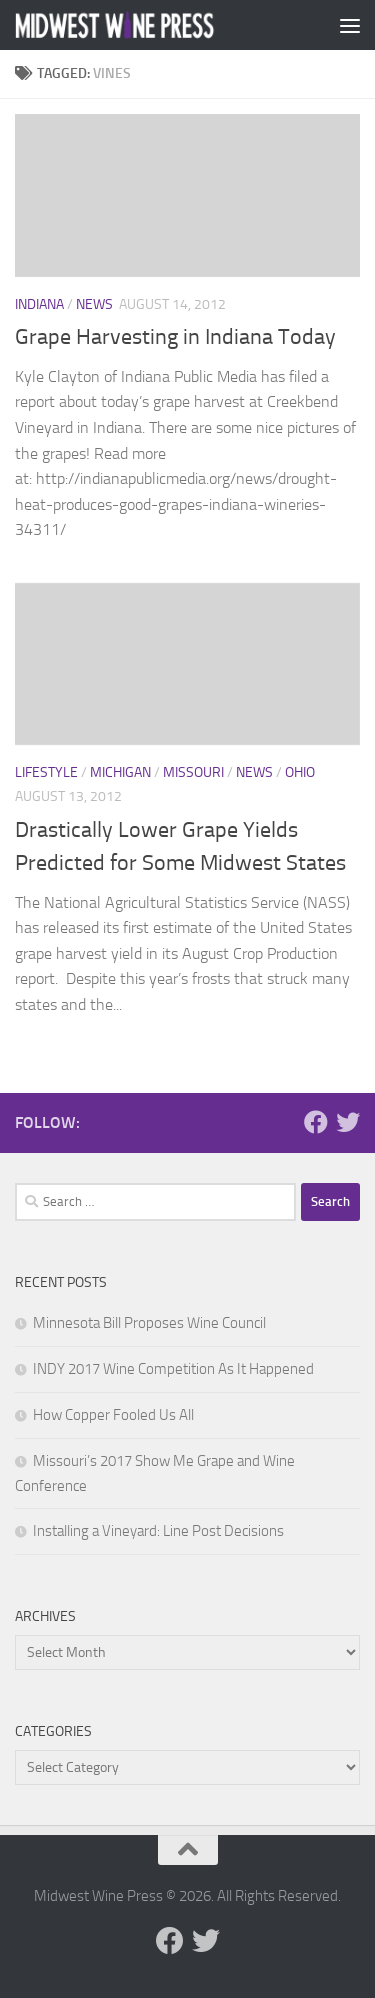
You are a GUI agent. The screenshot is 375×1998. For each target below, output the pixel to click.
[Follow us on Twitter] (348, 1122)
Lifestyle (46, 772)
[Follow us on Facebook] (316, 1122)
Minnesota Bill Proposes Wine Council (149, 1323)
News (94, 304)
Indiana (39, 304)
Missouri (193, 772)
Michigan (120, 772)
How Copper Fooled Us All (113, 1415)
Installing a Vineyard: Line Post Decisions (158, 1531)
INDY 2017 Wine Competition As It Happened (173, 1369)
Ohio (300, 772)
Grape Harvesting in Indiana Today (175, 337)
